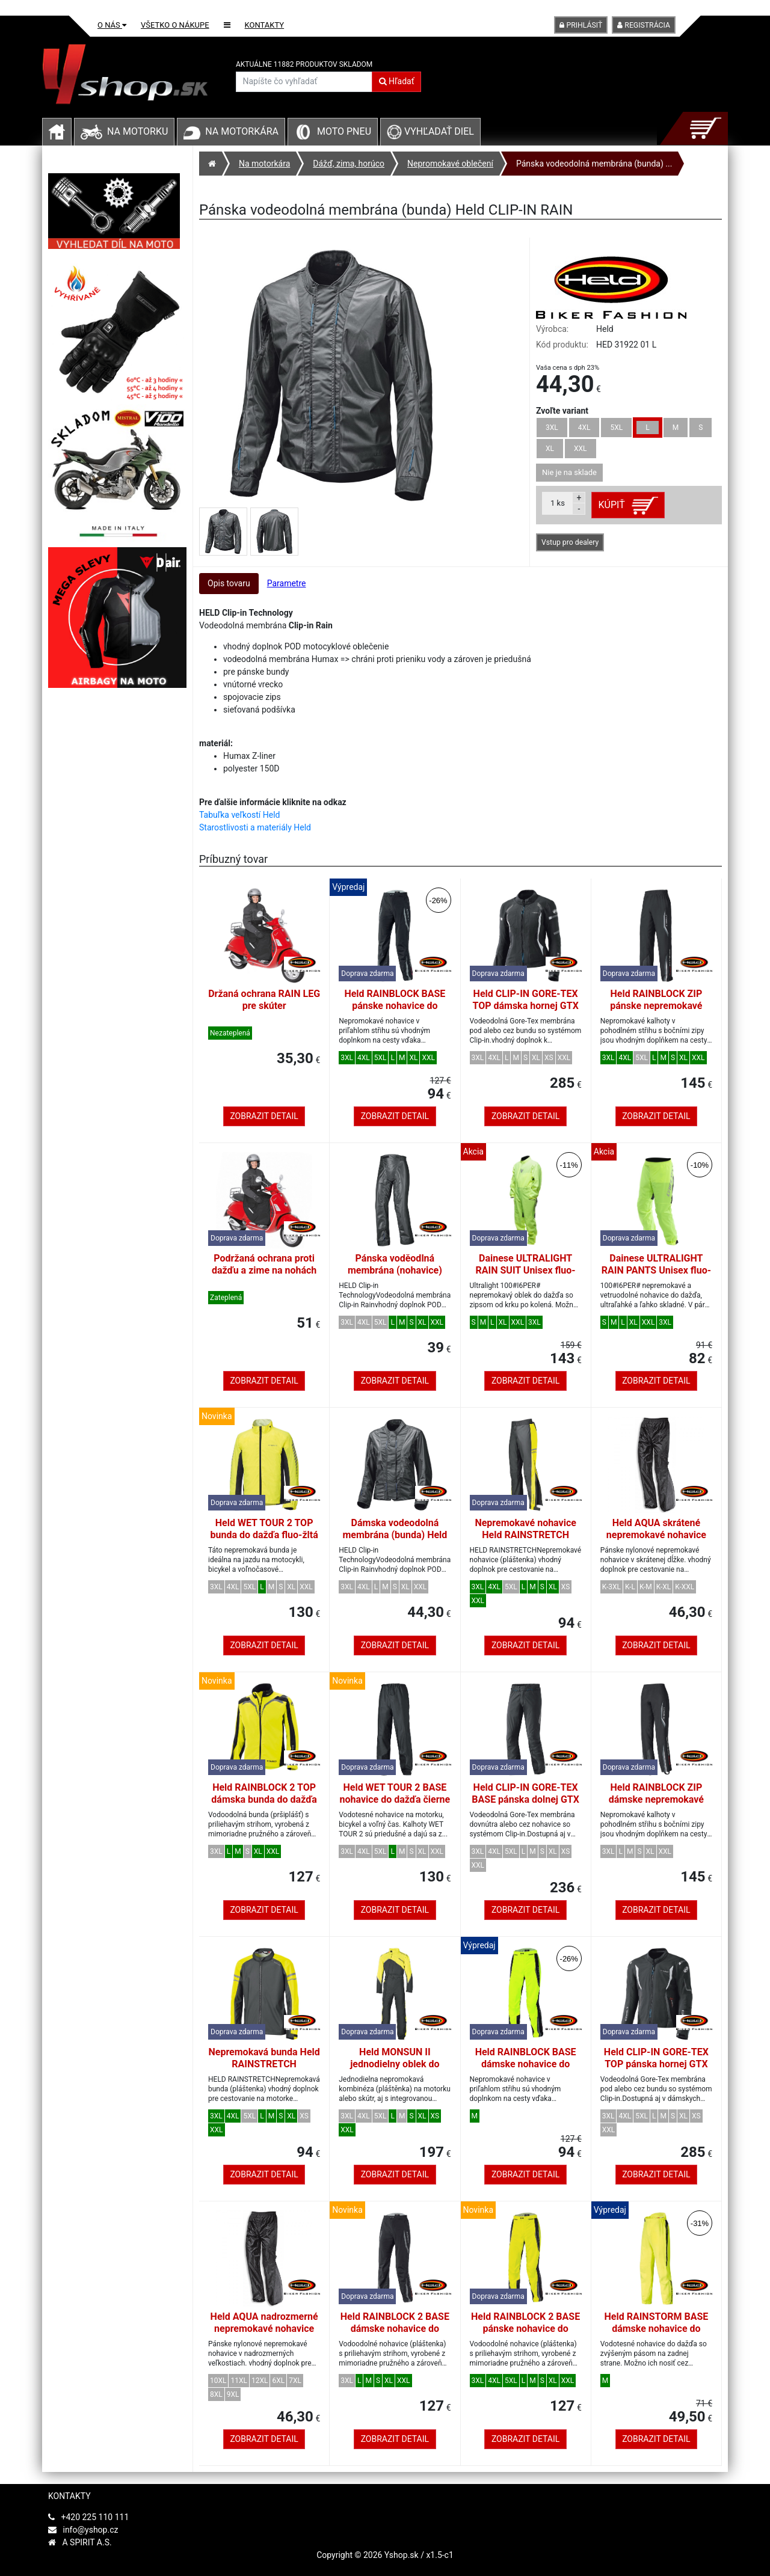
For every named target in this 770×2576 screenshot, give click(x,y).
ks (557, 503)
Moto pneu (344, 131)
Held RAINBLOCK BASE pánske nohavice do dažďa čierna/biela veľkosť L (394, 1011)
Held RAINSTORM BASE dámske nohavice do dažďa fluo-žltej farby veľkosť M (657, 2334)
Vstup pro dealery (570, 542)
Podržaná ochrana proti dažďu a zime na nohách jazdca (264, 1270)
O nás (111, 24)
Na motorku (137, 131)
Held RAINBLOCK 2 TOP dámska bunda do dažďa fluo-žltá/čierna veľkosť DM (264, 1805)
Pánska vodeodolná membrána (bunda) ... (594, 163)
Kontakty (265, 24)
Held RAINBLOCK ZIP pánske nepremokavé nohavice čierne (656, 1005)
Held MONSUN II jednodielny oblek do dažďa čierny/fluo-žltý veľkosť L (394, 2070)
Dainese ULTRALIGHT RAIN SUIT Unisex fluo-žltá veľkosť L (526, 1270)
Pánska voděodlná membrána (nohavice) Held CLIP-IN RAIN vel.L (395, 1270)
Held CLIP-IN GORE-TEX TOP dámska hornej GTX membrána (525, 1005)
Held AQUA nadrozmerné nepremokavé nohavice (264, 2322)
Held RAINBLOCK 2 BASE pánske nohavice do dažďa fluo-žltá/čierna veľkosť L (525, 2334)
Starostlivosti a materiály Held (255, 827)
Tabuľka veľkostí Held (239, 815)
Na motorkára (242, 131)
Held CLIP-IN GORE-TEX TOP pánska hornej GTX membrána (656, 2064)
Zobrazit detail (264, 1116)
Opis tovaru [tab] (229, 583)
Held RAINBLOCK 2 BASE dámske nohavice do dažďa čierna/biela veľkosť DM (394, 2334)
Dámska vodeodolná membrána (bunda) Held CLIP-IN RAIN (394, 1535)
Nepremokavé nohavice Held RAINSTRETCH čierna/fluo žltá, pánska (525, 1535)
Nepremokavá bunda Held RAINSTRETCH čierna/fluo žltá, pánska (263, 2064)
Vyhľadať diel (430, 131)
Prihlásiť (580, 25)
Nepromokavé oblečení (450, 163)
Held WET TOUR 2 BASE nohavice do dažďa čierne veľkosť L (395, 1799)
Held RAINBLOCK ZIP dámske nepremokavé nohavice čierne (656, 1799)
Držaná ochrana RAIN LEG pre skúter (264, 999)
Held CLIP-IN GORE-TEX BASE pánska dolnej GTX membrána (525, 1799)
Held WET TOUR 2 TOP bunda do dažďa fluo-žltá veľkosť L (264, 1535)
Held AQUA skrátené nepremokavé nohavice (656, 1529)
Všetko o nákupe (175, 24)
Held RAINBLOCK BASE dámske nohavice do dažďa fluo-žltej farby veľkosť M (525, 2070)
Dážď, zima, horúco (348, 163)
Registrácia (643, 25)
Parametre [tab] (286, 583)
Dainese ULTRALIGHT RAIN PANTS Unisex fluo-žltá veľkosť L (656, 1270)
